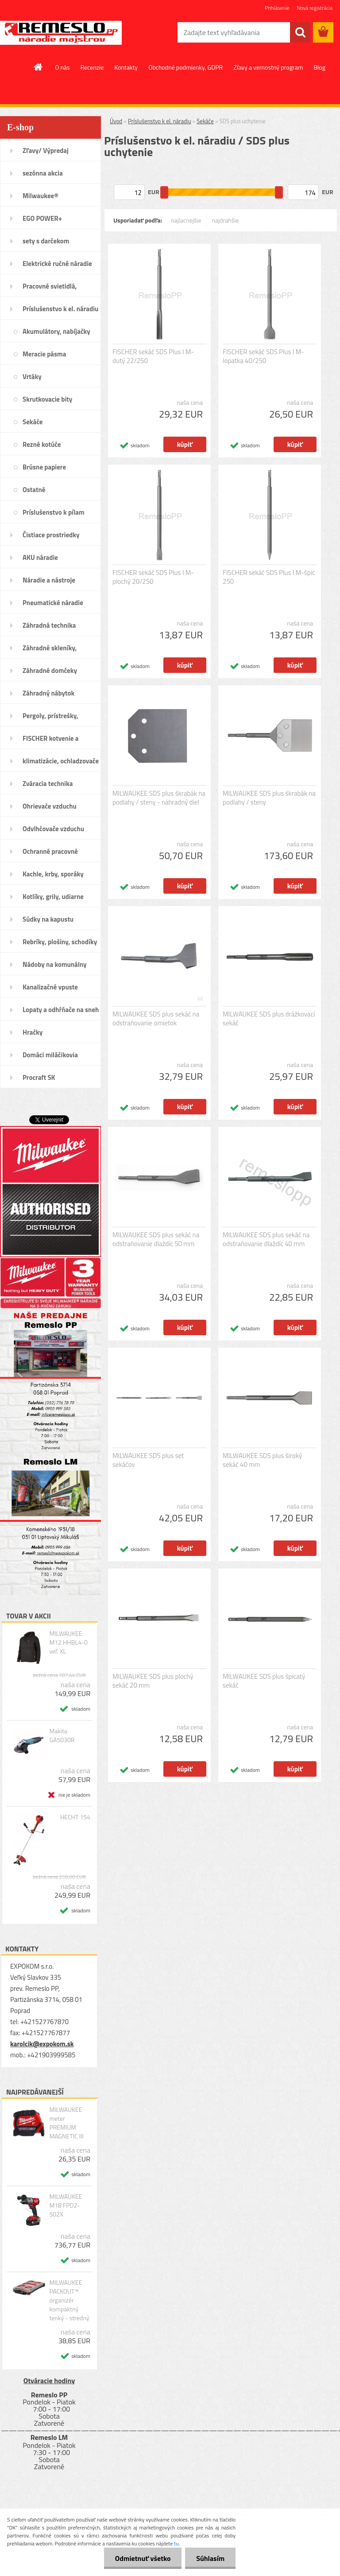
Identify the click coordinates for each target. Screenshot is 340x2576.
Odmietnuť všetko (142, 2558)
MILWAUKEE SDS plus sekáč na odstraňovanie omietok (155, 1019)
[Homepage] (38, 67)
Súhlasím (210, 2558)
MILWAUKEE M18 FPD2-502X (65, 2205)
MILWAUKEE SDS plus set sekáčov (148, 1460)
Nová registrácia (314, 8)
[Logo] (61, 33)
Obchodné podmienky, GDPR (185, 67)
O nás (62, 67)
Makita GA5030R (61, 1735)
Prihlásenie (277, 8)
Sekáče (205, 121)
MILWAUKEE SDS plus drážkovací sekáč (269, 1019)
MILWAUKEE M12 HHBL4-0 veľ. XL (68, 1642)
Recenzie (92, 67)
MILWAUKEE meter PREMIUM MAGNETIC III (66, 2123)
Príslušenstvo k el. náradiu (159, 121)
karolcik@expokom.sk (42, 2044)
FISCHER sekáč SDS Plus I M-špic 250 (269, 577)
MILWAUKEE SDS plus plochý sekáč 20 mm (152, 1681)
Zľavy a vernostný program (268, 67)
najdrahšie (225, 220)
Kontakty (126, 67)
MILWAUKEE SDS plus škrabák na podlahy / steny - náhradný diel (158, 798)
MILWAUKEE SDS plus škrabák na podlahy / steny (269, 798)
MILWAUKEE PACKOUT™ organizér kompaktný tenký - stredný (69, 2300)
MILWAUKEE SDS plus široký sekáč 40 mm (262, 1460)
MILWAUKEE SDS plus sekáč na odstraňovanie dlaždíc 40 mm (266, 1239)
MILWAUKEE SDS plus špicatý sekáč (264, 1681)
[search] (300, 32)
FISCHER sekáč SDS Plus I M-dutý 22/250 (153, 356)
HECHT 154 (75, 1817)
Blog (319, 67)
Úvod (116, 121)
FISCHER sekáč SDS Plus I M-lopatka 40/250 (263, 356)
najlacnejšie (186, 220)
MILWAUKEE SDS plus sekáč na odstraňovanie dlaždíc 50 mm (155, 1239)
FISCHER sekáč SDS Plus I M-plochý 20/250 (153, 577)
